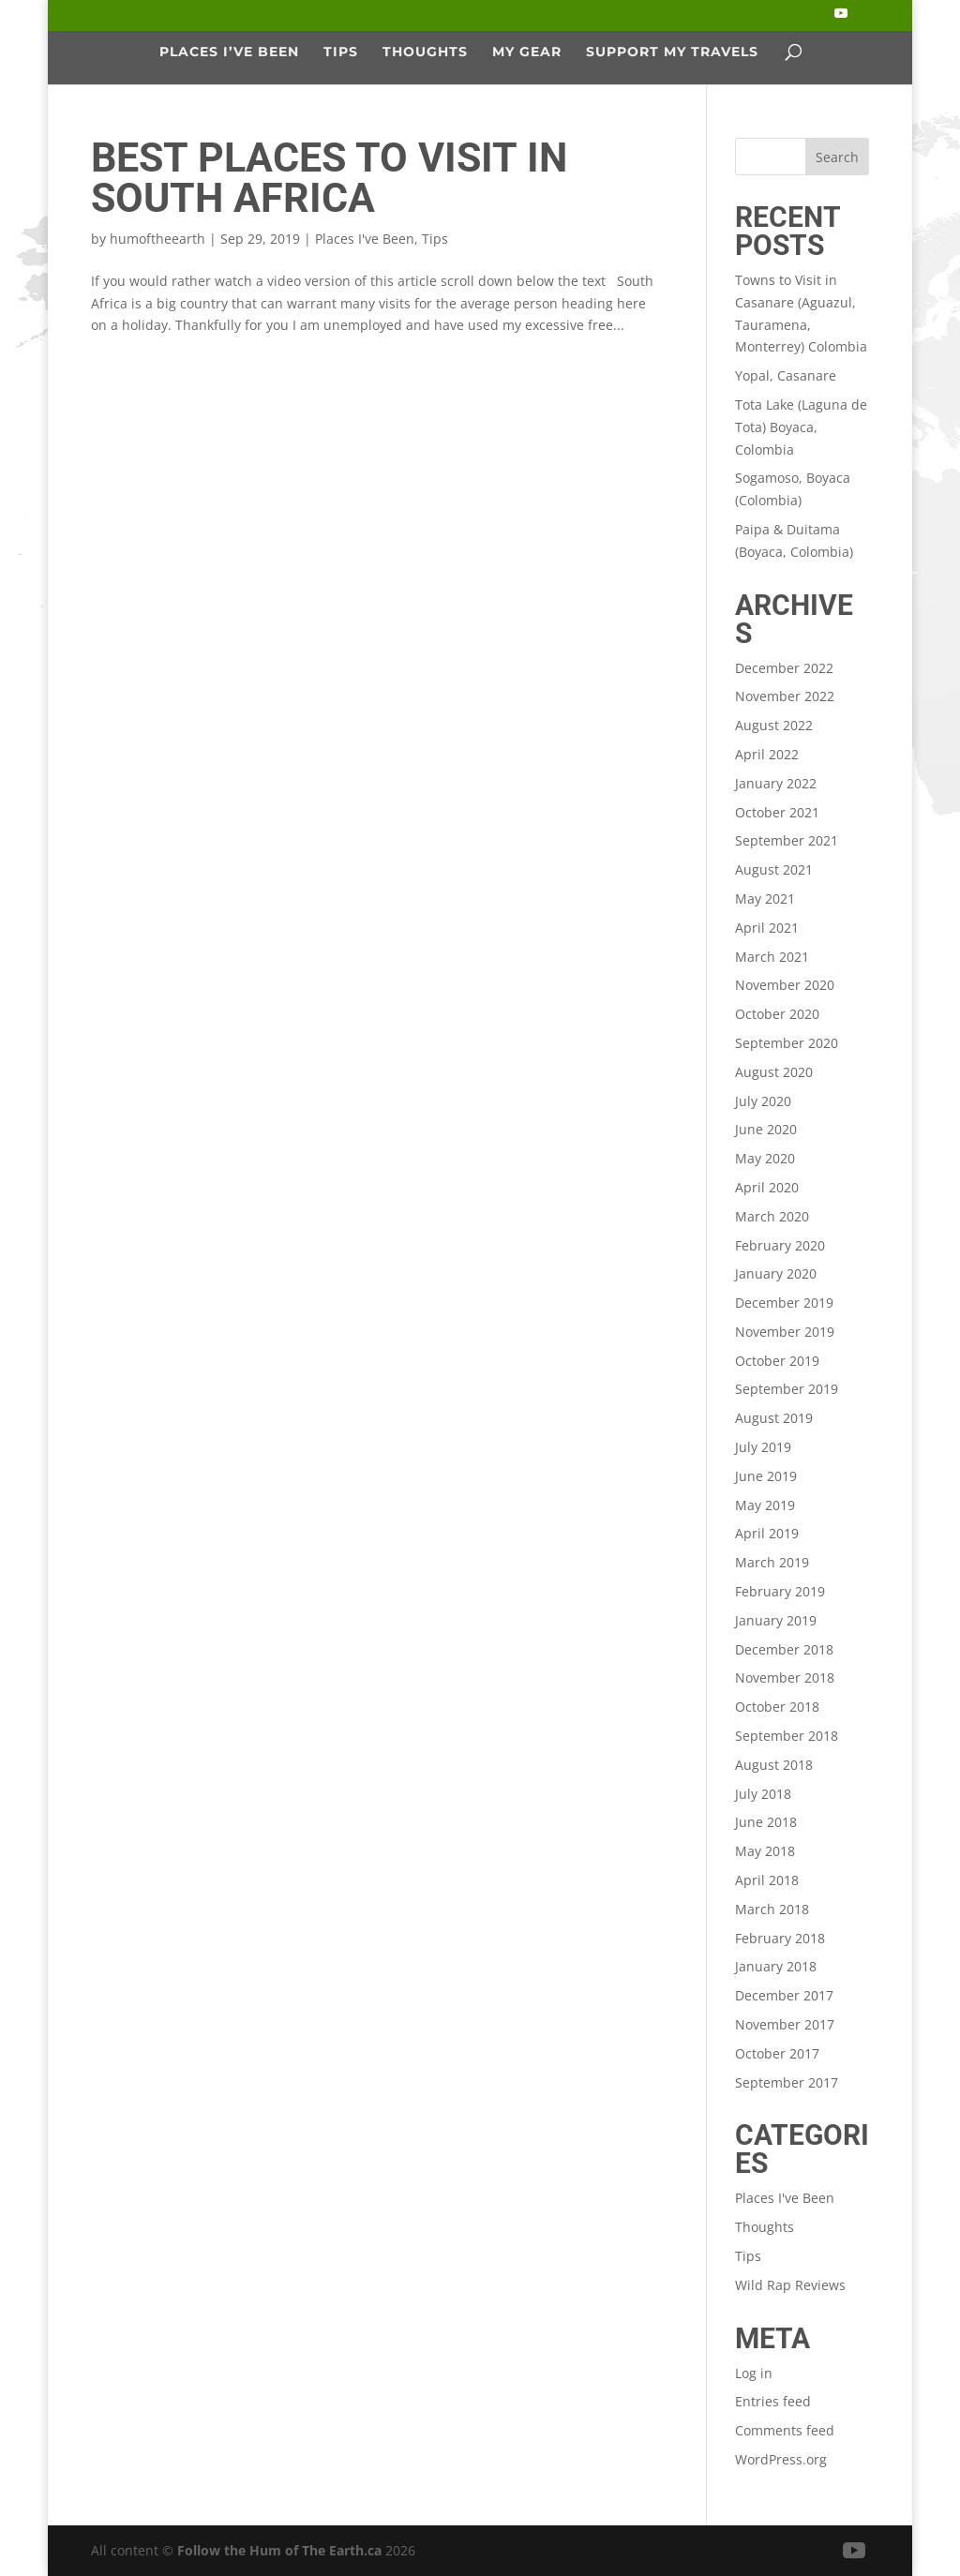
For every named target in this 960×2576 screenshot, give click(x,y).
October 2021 (777, 812)
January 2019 (776, 1620)
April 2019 (767, 1533)
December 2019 (784, 1302)
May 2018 (765, 1851)
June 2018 (766, 1822)
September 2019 (786, 1389)
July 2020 (763, 1101)
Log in (753, 2373)
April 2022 (767, 754)
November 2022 (784, 696)
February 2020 (780, 1245)
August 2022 (774, 725)
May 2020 (765, 1158)
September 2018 (786, 1736)
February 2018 (780, 1938)
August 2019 (774, 1418)
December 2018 (784, 1649)
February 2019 (780, 1591)
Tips (340, 52)
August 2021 (774, 869)
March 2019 (772, 1562)
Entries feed (773, 2401)
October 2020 (777, 1014)
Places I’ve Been (229, 52)
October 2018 (777, 1706)
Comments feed (784, 2430)
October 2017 (777, 2053)
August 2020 (774, 1072)
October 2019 (777, 1361)
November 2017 (784, 2024)
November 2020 (784, 985)
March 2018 (772, 1909)
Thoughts (425, 52)
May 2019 (765, 1505)
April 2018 (767, 1880)
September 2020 (786, 1043)
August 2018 (774, 1765)
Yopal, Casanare (785, 375)
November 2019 (784, 1331)
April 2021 (767, 927)
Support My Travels (672, 52)
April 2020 (767, 1187)
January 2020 (776, 1273)
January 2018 (776, 1966)
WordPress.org (781, 2459)
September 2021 (786, 840)
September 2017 (786, 2082)
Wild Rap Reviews (790, 2285)
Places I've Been (364, 238)
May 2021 (765, 898)
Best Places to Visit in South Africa (329, 177)
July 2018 (763, 1794)
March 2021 (772, 957)
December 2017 (784, 1995)
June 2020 (766, 1129)
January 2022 (776, 783)
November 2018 (784, 1677)
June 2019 (766, 1476)
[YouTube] (841, 19)
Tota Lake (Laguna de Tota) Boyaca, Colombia (801, 427)
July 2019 (763, 1447)
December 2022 (784, 668)
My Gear (527, 52)
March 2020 (772, 1216)
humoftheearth (157, 238)
